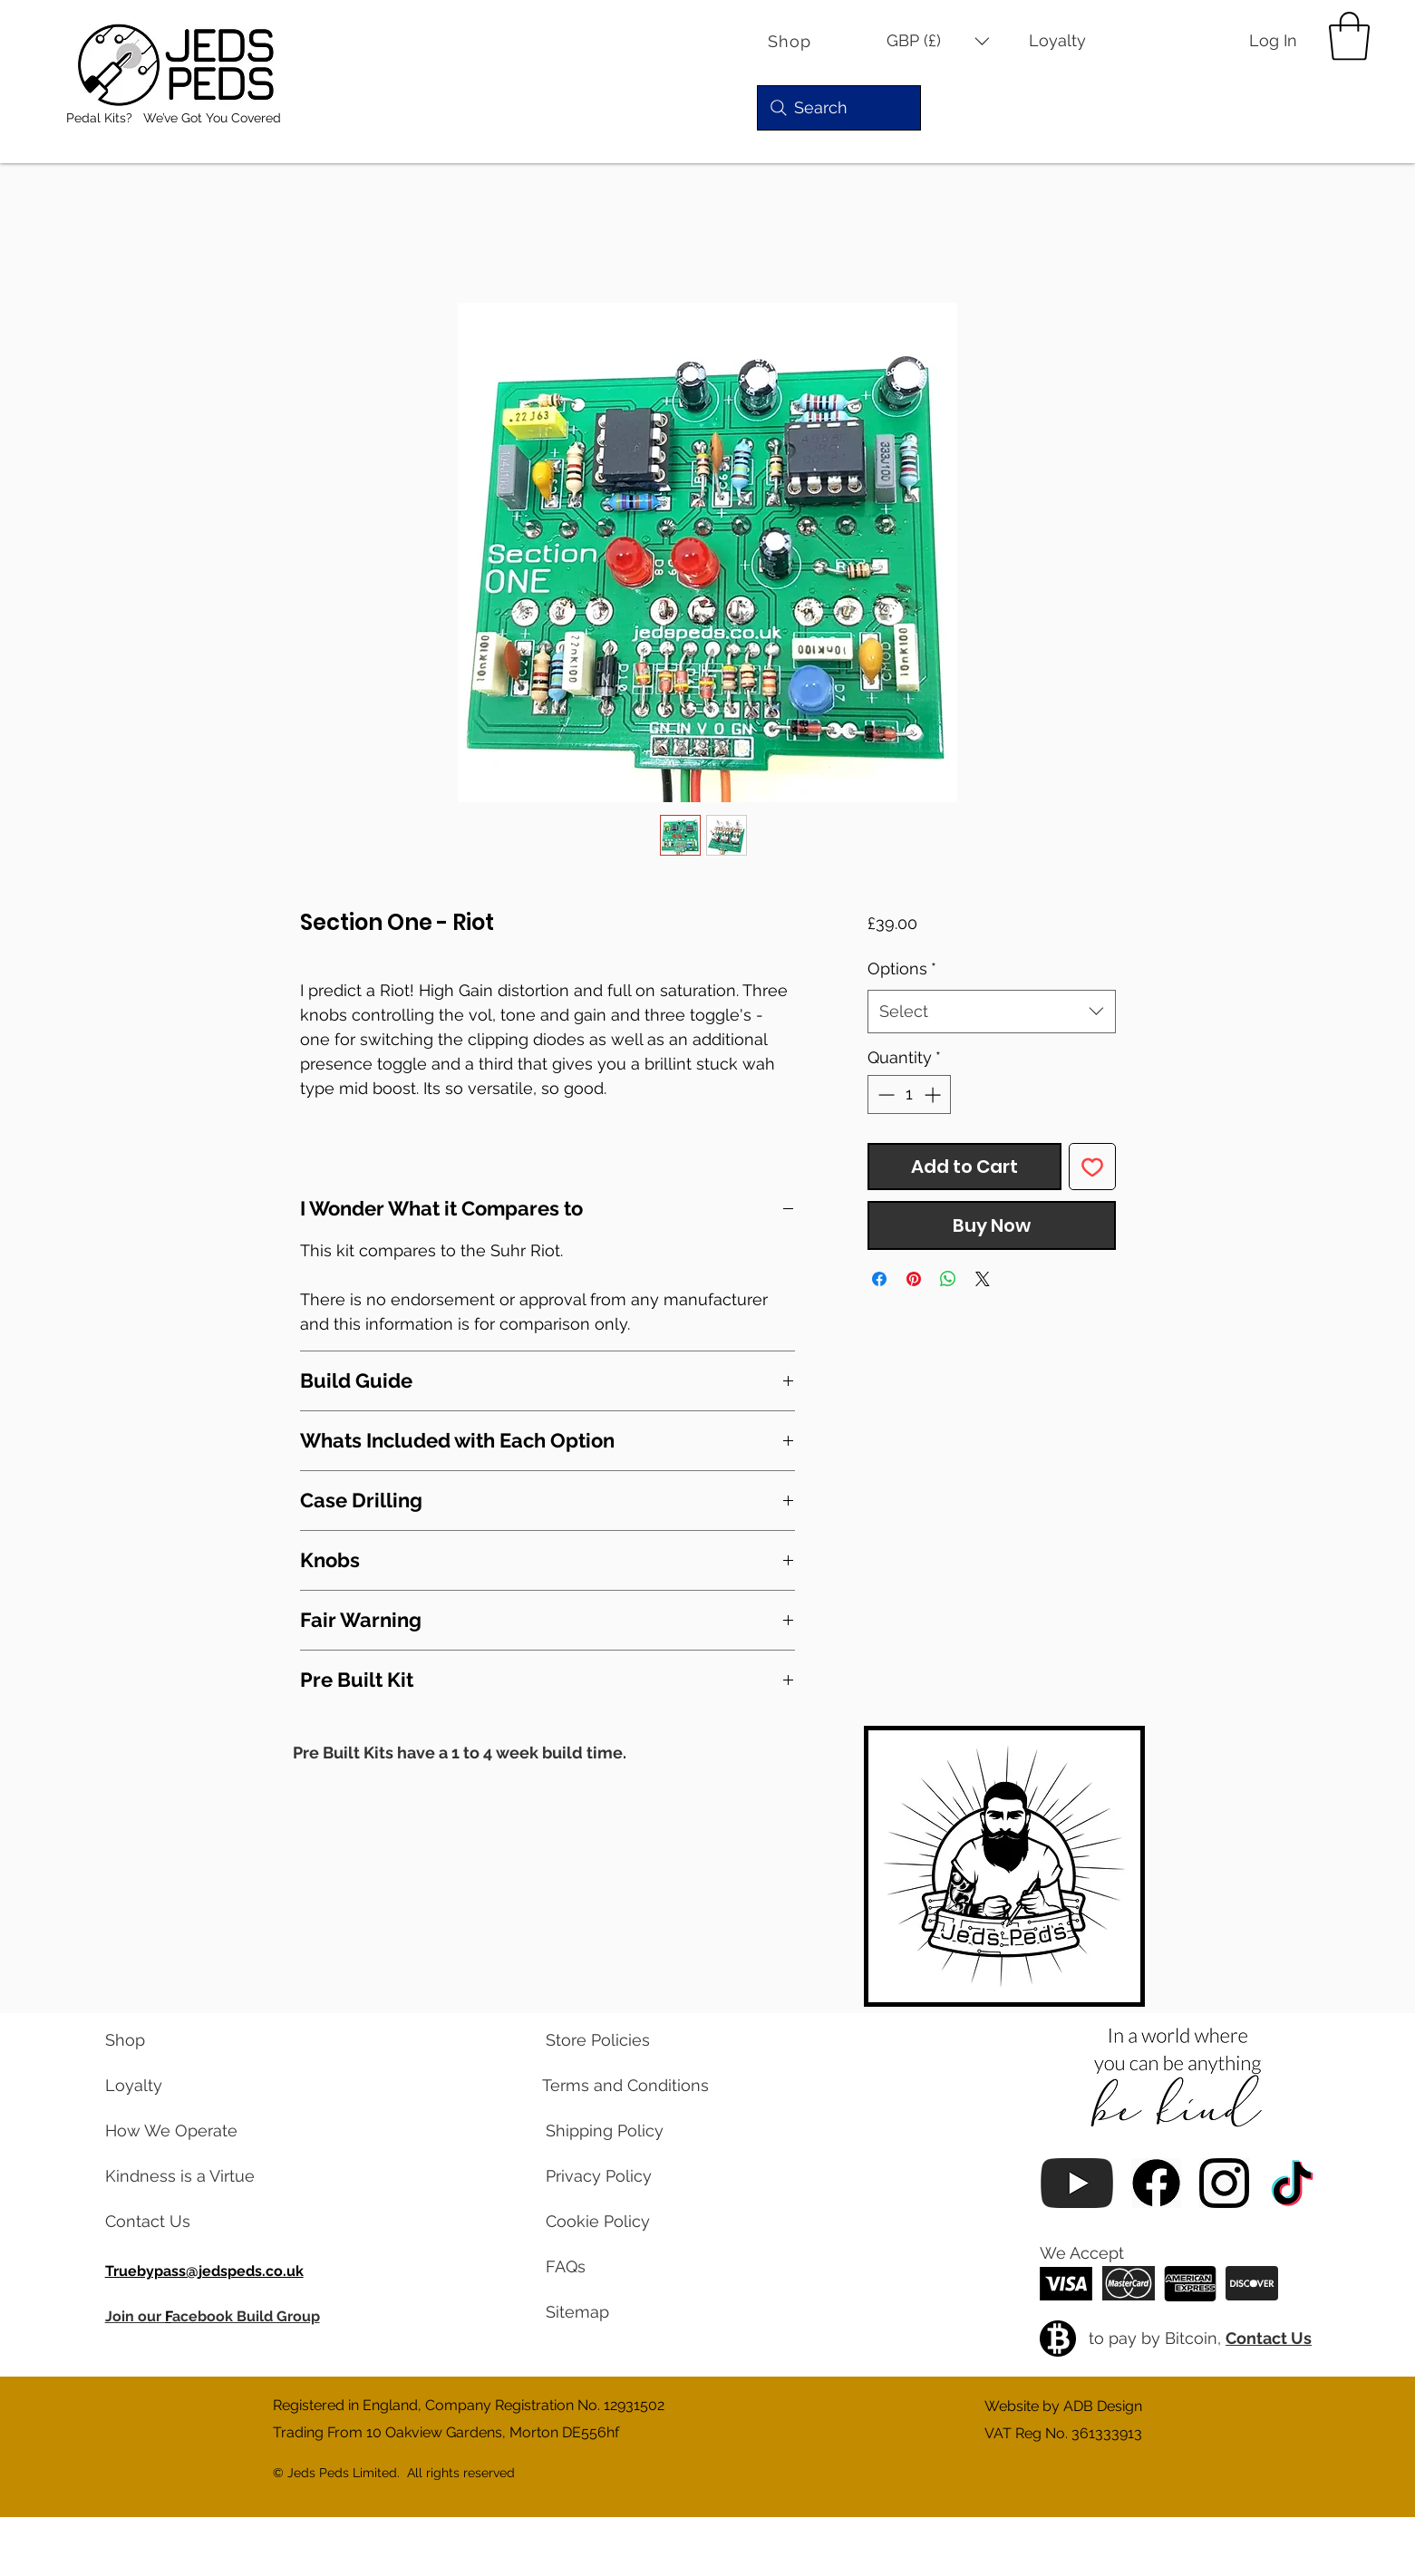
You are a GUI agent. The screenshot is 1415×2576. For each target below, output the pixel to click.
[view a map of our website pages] (618, 2312)
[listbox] (938, 41)
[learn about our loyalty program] (177, 2086)
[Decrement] (884, 1094)
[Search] (839, 108)
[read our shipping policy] (618, 2131)
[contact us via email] (177, 2221)
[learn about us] (177, 2131)
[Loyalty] (1070, 41)
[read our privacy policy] (618, 2176)
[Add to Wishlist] (1092, 1166)
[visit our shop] (177, 2040)
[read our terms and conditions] (618, 2086)
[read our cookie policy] (618, 2221)
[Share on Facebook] (879, 1279)
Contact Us (1269, 2338)
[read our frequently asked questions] (618, 2267)
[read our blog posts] (177, 2176)
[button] (938, 41)
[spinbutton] (909, 1094)
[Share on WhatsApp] (948, 1279)
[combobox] (991, 1011)
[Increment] (934, 1094)
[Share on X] (982, 1279)
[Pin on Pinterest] (914, 1279)
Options (901, 968)
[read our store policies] (618, 2040)
